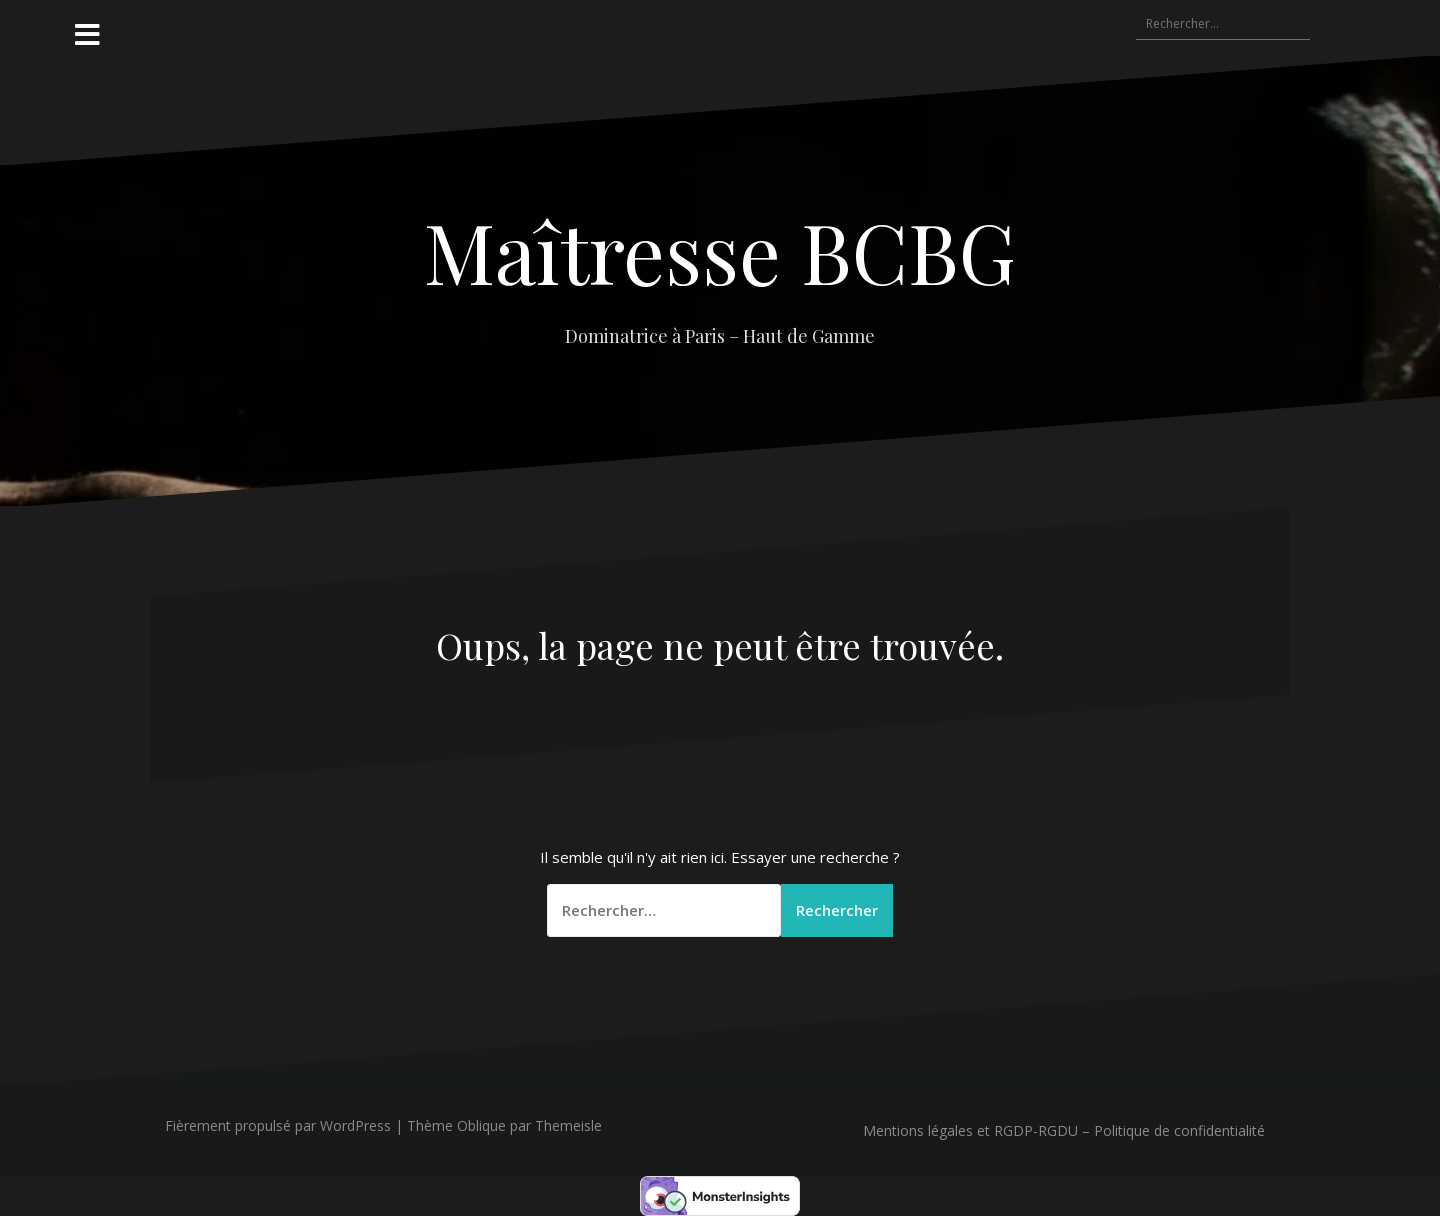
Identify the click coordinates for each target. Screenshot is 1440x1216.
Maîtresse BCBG (720, 251)
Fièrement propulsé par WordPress (278, 1125)
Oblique (481, 1125)
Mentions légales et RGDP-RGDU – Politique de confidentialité (1064, 1130)
